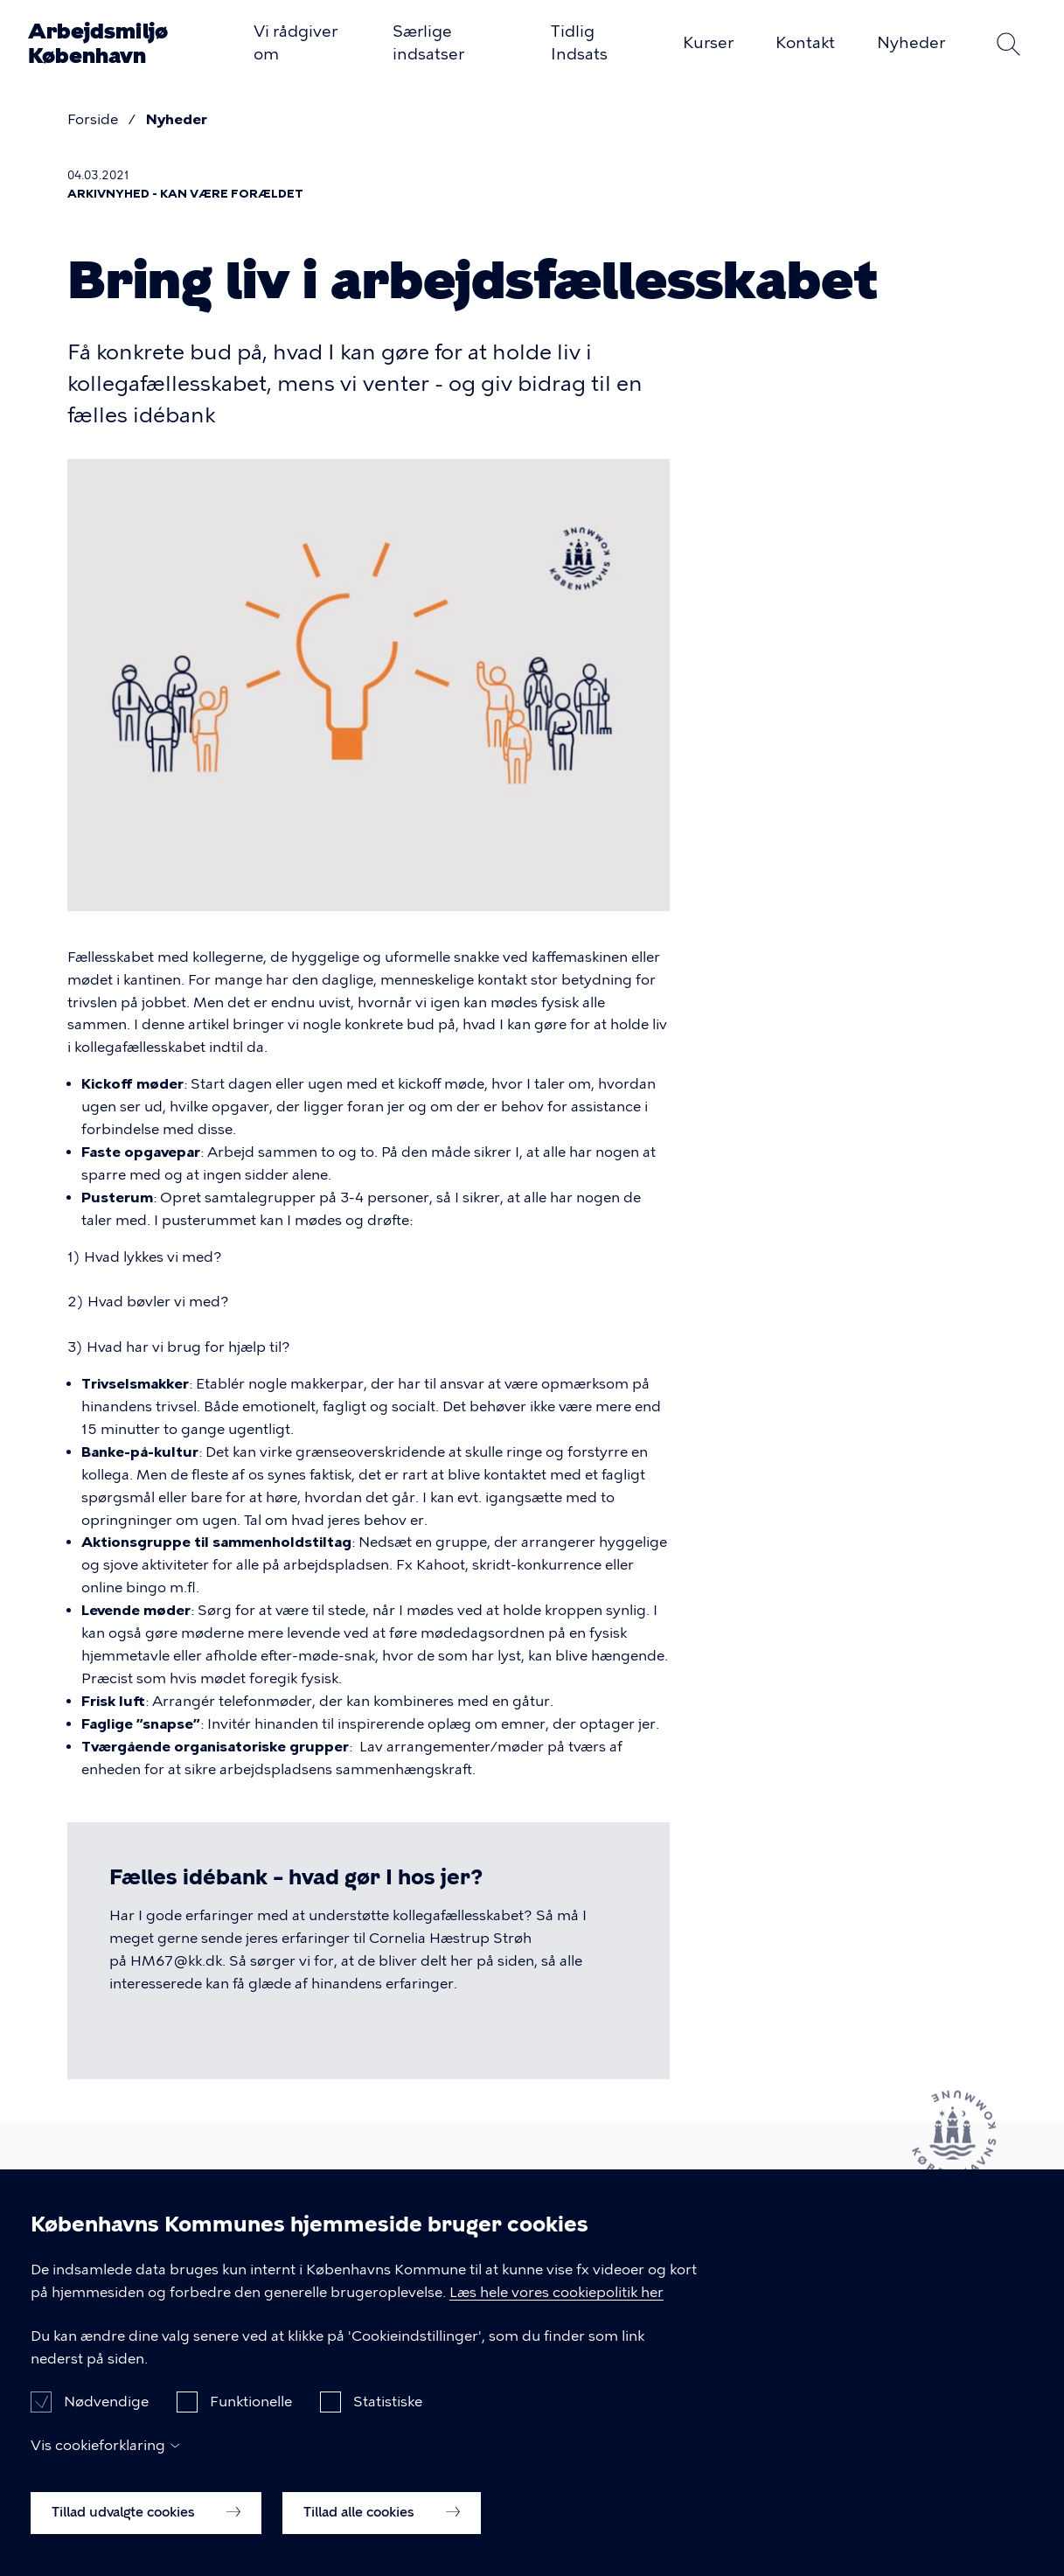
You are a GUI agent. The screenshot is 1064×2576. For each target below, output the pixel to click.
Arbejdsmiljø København (98, 43)
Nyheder (911, 42)
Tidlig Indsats (579, 43)
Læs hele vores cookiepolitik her (556, 2318)
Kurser (708, 42)
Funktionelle (251, 2427)
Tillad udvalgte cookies (146, 2538)
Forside (92, 119)
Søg (1008, 44)
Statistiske (387, 2427)
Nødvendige (106, 2427)
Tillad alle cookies (381, 2538)
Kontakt (805, 42)
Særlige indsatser (428, 43)
